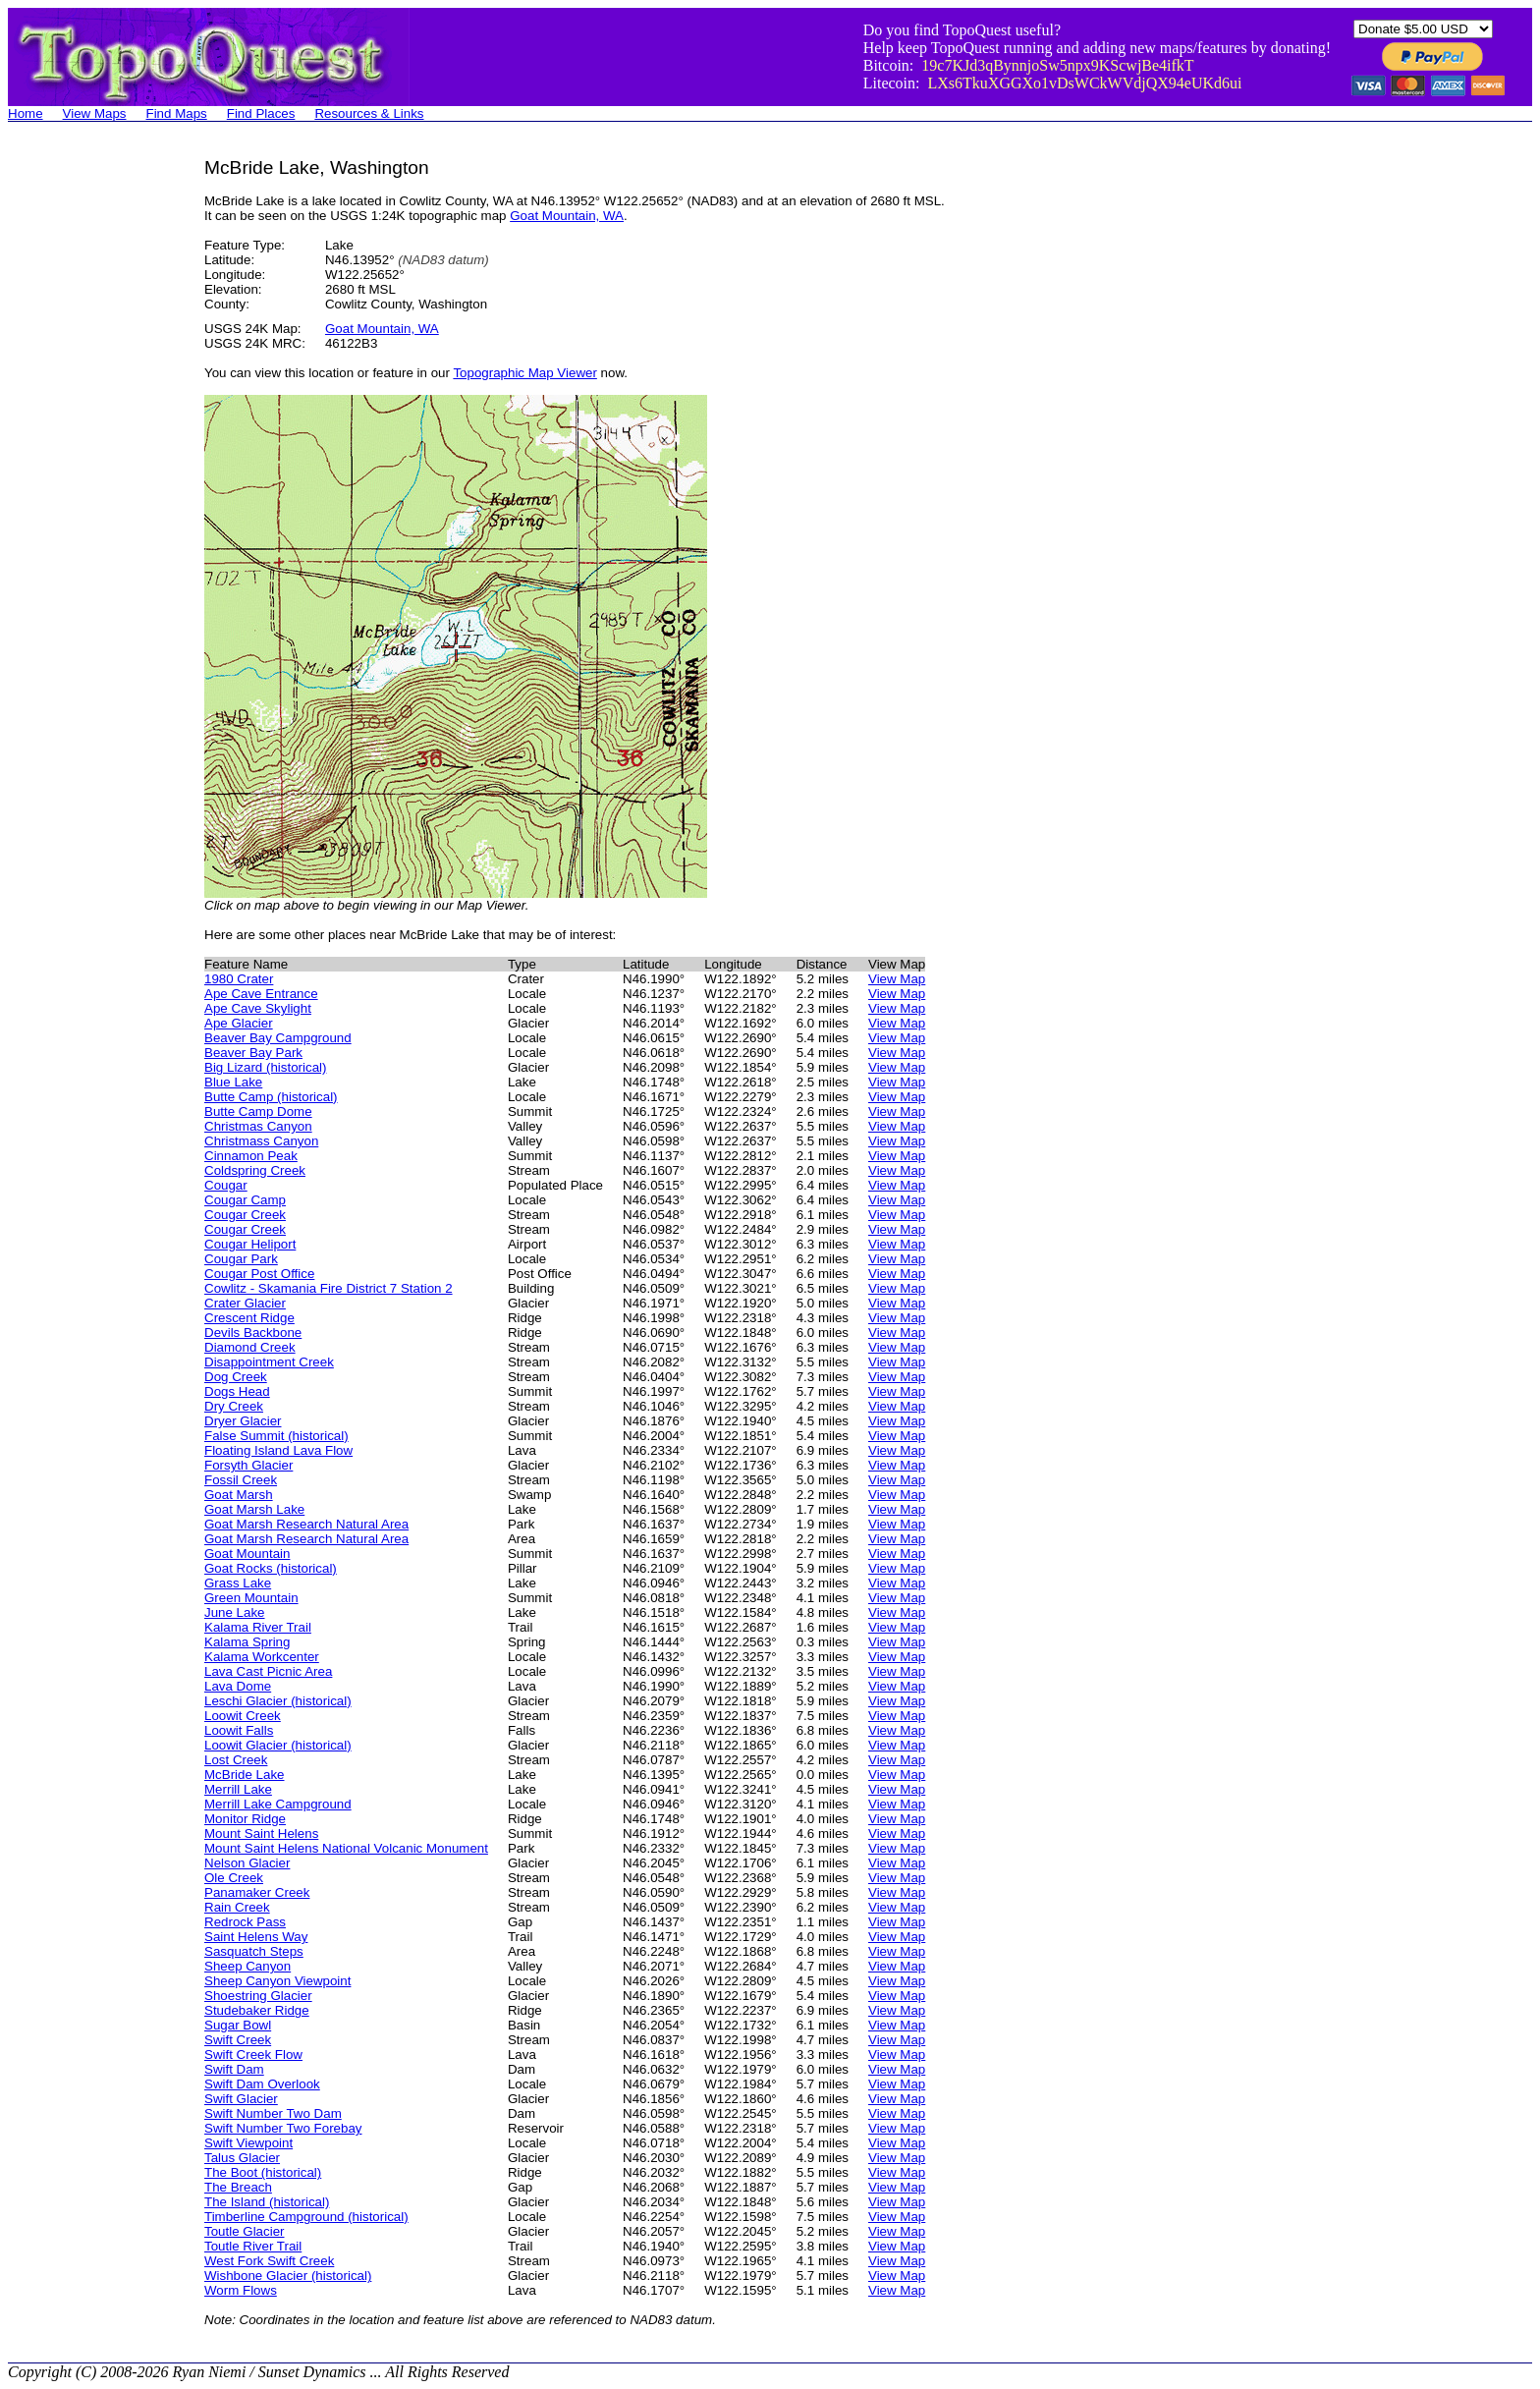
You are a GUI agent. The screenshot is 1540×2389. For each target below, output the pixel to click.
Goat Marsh (238, 1494)
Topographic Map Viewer (524, 372)
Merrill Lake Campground (278, 1804)
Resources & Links (368, 113)
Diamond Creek (250, 1347)
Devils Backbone (253, 1332)
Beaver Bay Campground (278, 1037)
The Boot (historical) (262, 2172)
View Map (896, 979)
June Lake (234, 1612)
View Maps (95, 113)
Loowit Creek (242, 1715)
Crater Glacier (245, 1303)
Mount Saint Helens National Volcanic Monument (346, 1848)
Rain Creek (237, 1907)
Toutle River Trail (253, 2246)
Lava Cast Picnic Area (268, 1671)
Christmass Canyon (261, 1141)
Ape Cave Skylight (257, 1008)
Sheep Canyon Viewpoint (277, 1980)
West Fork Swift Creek (269, 2260)
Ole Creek (233, 1877)
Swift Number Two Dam (273, 2113)
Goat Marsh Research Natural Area (306, 1524)
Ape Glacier (238, 1023)
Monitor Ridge (245, 1818)
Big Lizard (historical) (265, 1067)
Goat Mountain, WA (567, 215)
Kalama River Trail (257, 1627)
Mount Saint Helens (261, 1833)
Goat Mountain (247, 1553)
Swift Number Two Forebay (283, 2128)
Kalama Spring (247, 1642)
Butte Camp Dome (258, 1111)
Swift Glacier (241, 2098)
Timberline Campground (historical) (306, 2216)
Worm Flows (240, 2290)
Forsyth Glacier (248, 1465)
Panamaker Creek (256, 1892)
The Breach (238, 2187)
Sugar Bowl (237, 2025)
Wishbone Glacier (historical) (287, 2275)
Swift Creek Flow (253, 2054)
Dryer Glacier (243, 1421)
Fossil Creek (240, 1479)
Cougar (226, 1185)
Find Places (261, 113)
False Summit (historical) (276, 1435)
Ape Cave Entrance (261, 993)
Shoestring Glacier (258, 1995)
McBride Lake (244, 1774)
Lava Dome (237, 1686)
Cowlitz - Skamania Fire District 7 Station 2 (328, 1288)
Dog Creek (235, 1376)
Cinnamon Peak (251, 1155)
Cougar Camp (245, 1200)
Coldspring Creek (254, 1170)
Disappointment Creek (269, 1362)
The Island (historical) (266, 2202)
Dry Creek (233, 1406)
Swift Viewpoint (248, 2143)
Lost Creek (235, 1759)
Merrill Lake (238, 1789)
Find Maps (176, 113)
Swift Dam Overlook (262, 2084)
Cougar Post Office (259, 1273)
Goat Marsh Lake (254, 1509)
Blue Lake (233, 1082)
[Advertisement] (86, 452)
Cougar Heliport (250, 1244)
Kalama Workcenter (261, 1656)
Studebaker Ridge (256, 2010)
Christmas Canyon (258, 1126)
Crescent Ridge (249, 1317)
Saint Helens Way (255, 1936)
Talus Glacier (242, 2157)
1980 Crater (238, 979)
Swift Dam (234, 2069)
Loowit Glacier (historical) (278, 1745)
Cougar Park (241, 1258)
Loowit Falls (238, 1730)
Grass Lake (237, 1583)
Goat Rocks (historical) (270, 1568)
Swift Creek (237, 2039)
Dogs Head (237, 1391)
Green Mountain (251, 1597)
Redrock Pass (245, 1922)
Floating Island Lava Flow (278, 1450)
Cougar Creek (245, 1214)
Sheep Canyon (247, 1966)
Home (25, 113)
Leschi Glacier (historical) (278, 1701)
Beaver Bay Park (253, 1052)
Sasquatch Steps (253, 1951)
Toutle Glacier (244, 2231)
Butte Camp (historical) (271, 1096)
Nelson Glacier (247, 1863)
